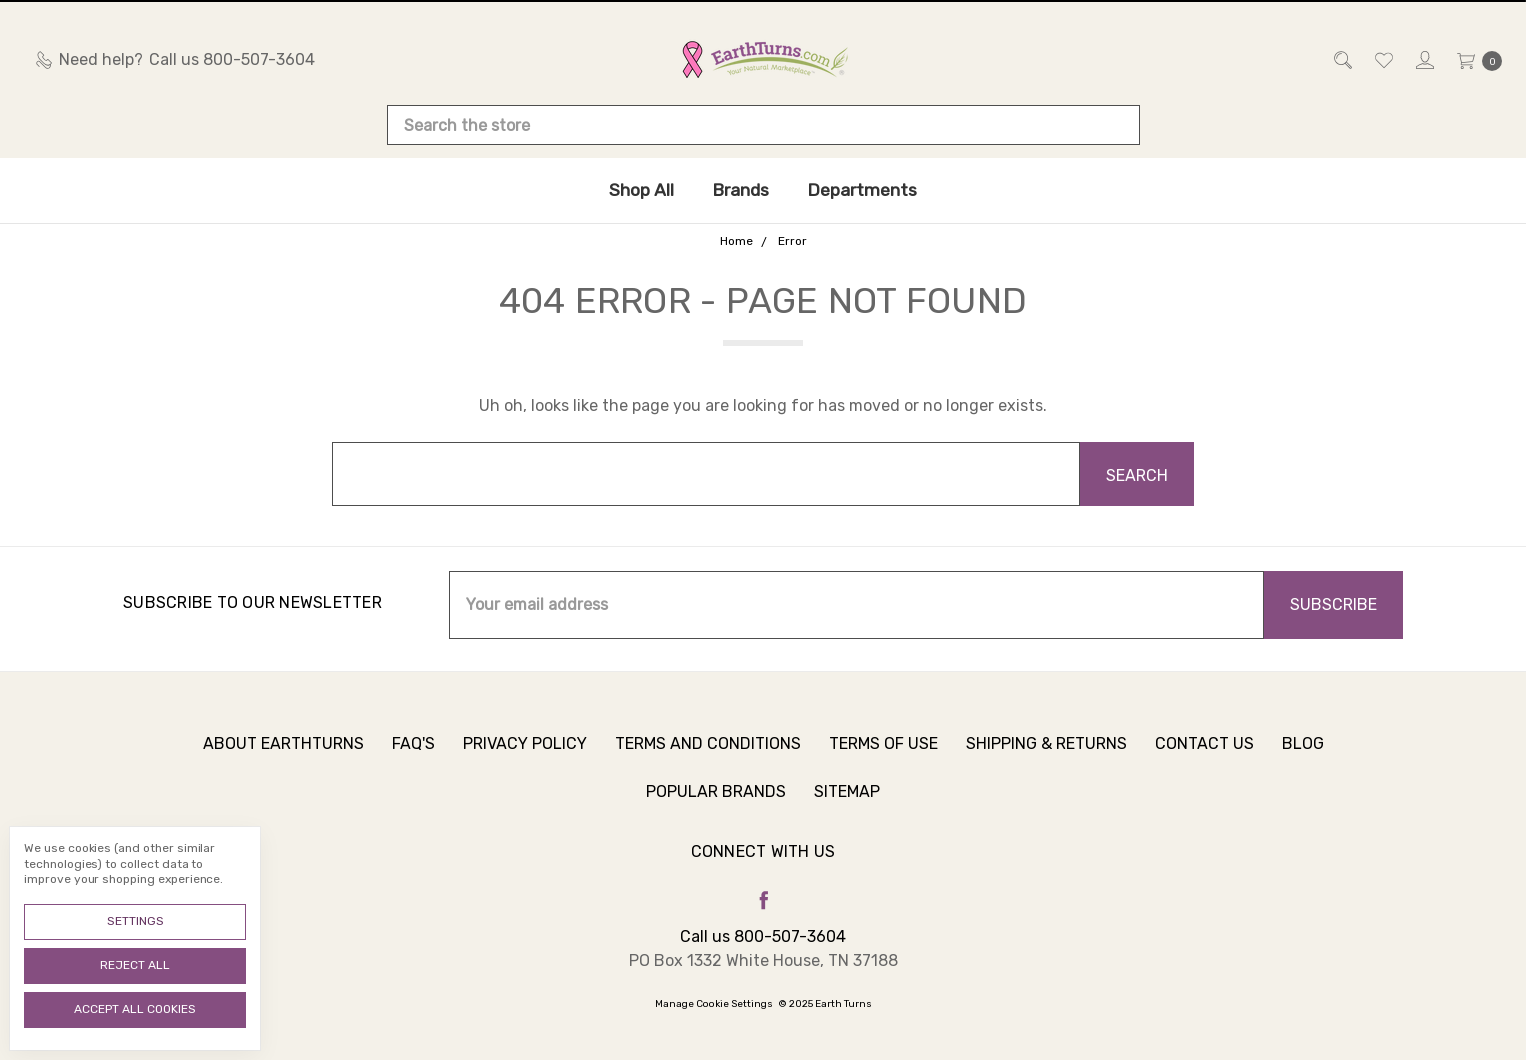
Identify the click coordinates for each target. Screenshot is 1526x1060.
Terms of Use (883, 754)
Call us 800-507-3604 (763, 936)
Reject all (135, 965)
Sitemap (847, 802)
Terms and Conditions (708, 754)
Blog (1303, 754)
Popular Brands (716, 802)
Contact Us (1204, 754)
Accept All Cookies (135, 1009)
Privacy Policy (525, 754)
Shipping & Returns (1046, 754)
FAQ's (413, 754)
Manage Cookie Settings (714, 1004)
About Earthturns (283, 754)
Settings (135, 921)
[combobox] (763, 125)
